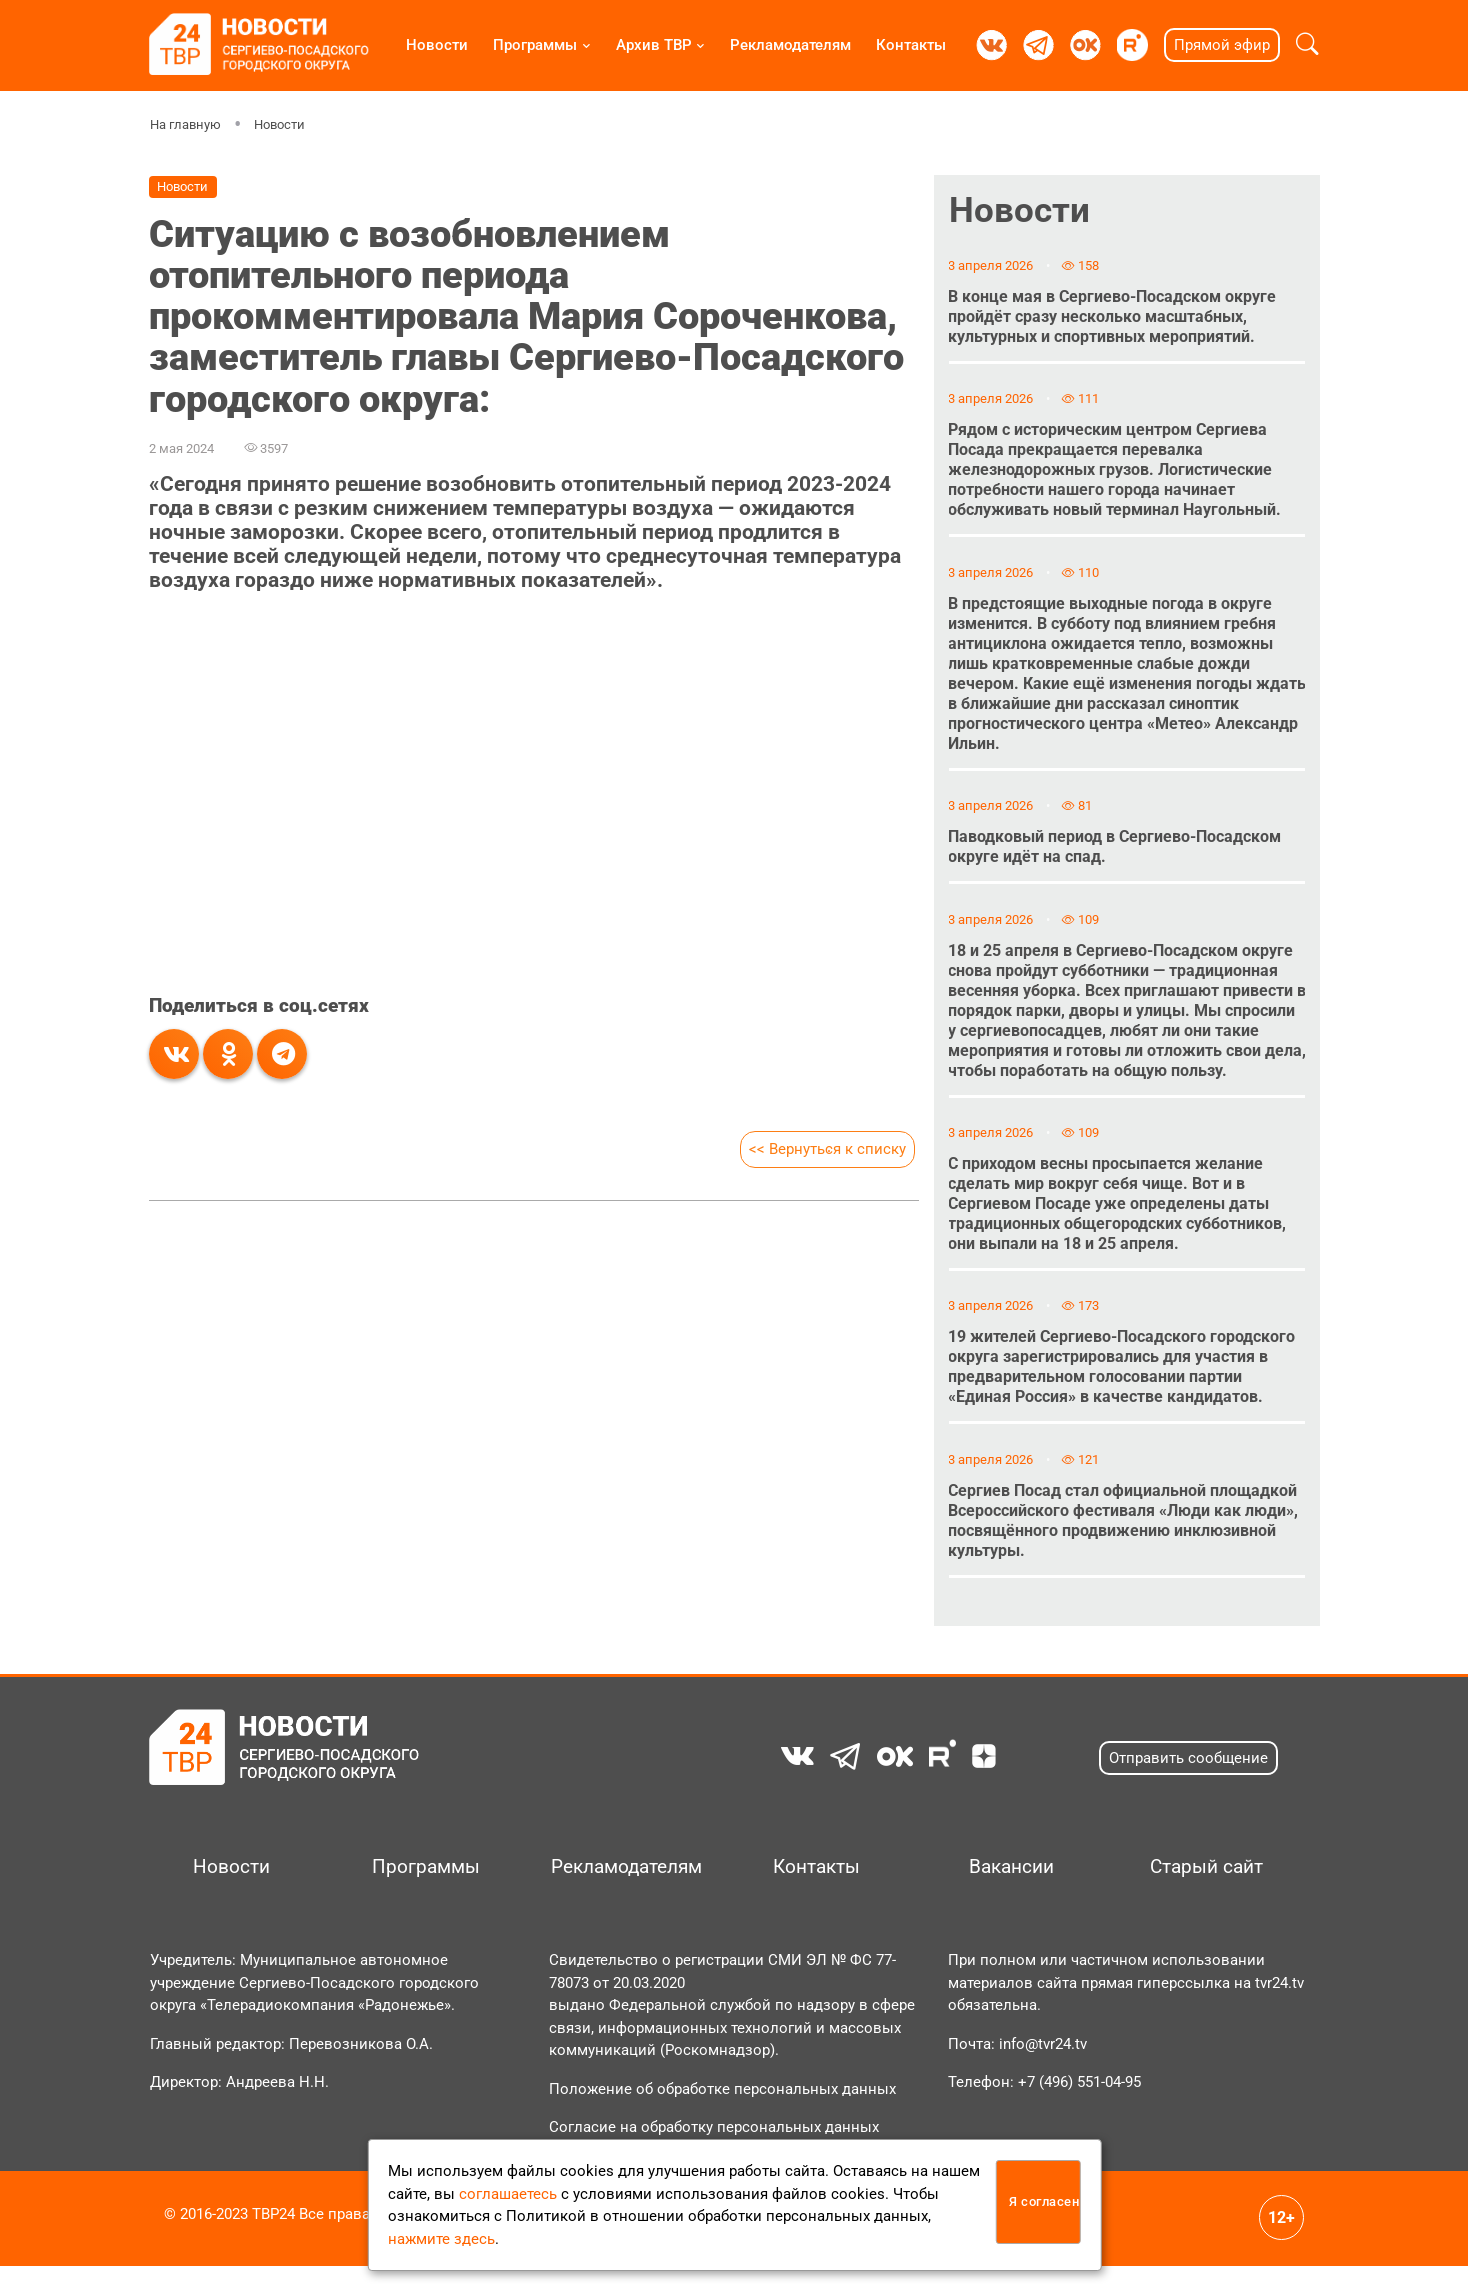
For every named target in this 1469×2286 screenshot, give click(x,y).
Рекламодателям (790, 45)
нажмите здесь (441, 2239)
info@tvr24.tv (1043, 2064)
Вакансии (1011, 1887)
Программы (535, 45)
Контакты (911, 45)
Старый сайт (1206, 1887)
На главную (185, 124)
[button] (1307, 45)
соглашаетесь (508, 2194)
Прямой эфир (1222, 45)
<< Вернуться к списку (827, 1149)
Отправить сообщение (1188, 1778)
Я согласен (1044, 2201)
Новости (437, 45)
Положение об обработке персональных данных (722, 2109)
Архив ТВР (654, 45)
